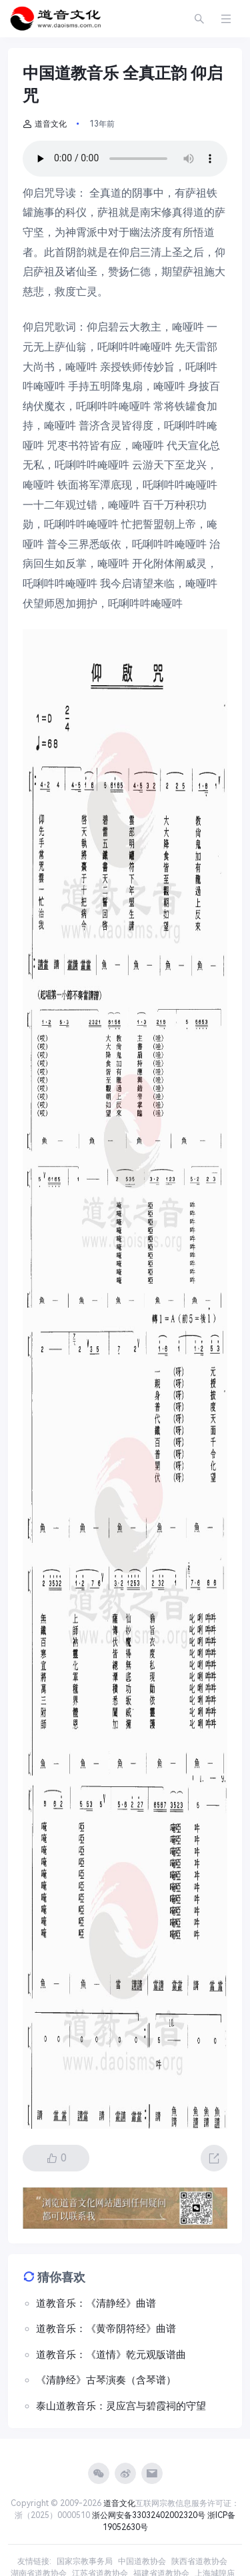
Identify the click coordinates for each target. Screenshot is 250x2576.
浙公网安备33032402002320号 (148, 2515)
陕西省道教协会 (199, 2561)
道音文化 (45, 124)
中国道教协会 (142, 2561)
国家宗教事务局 (85, 2561)
